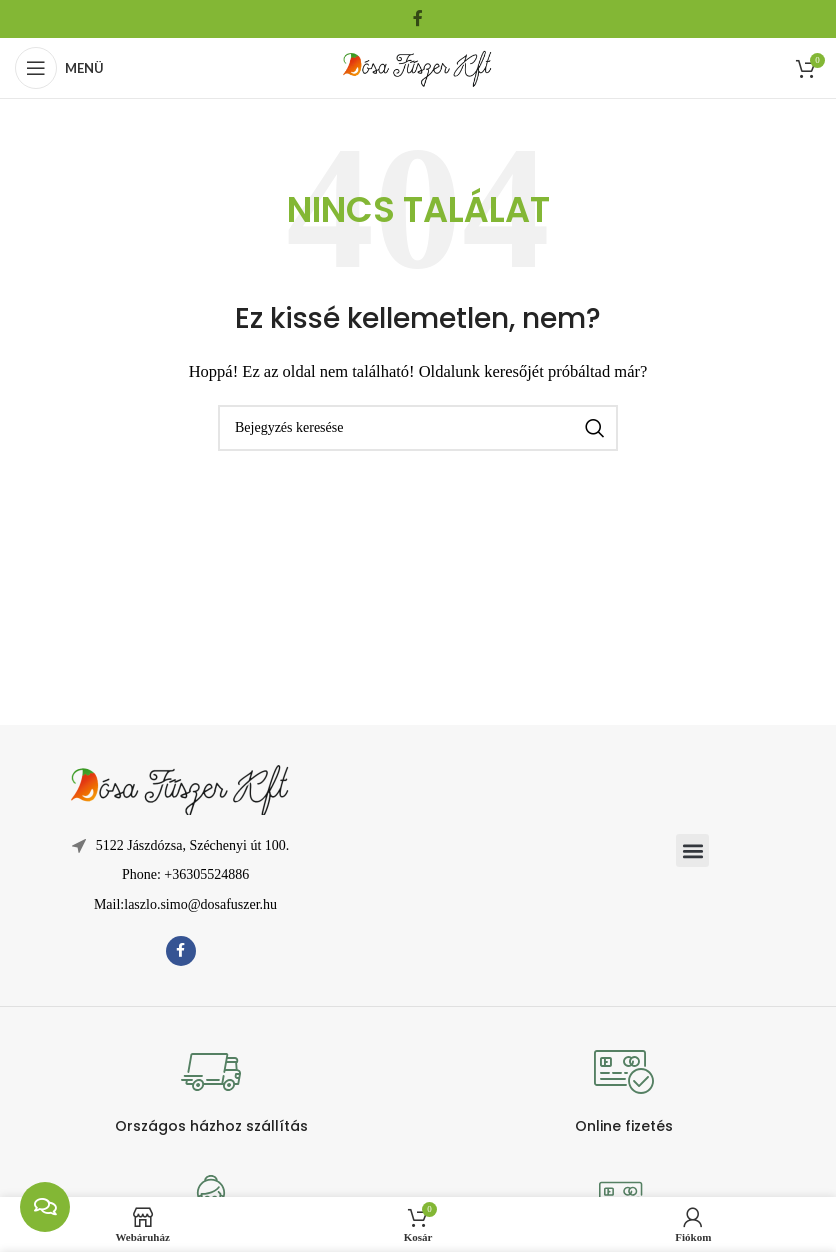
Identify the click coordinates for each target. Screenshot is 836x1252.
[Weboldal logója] (418, 66)
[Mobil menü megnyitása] (59, 68)
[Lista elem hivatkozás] (180, 875)
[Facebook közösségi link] (417, 18)
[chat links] (45, 1207)
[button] (692, 850)
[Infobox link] (211, 1088)
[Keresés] (418, 428)
